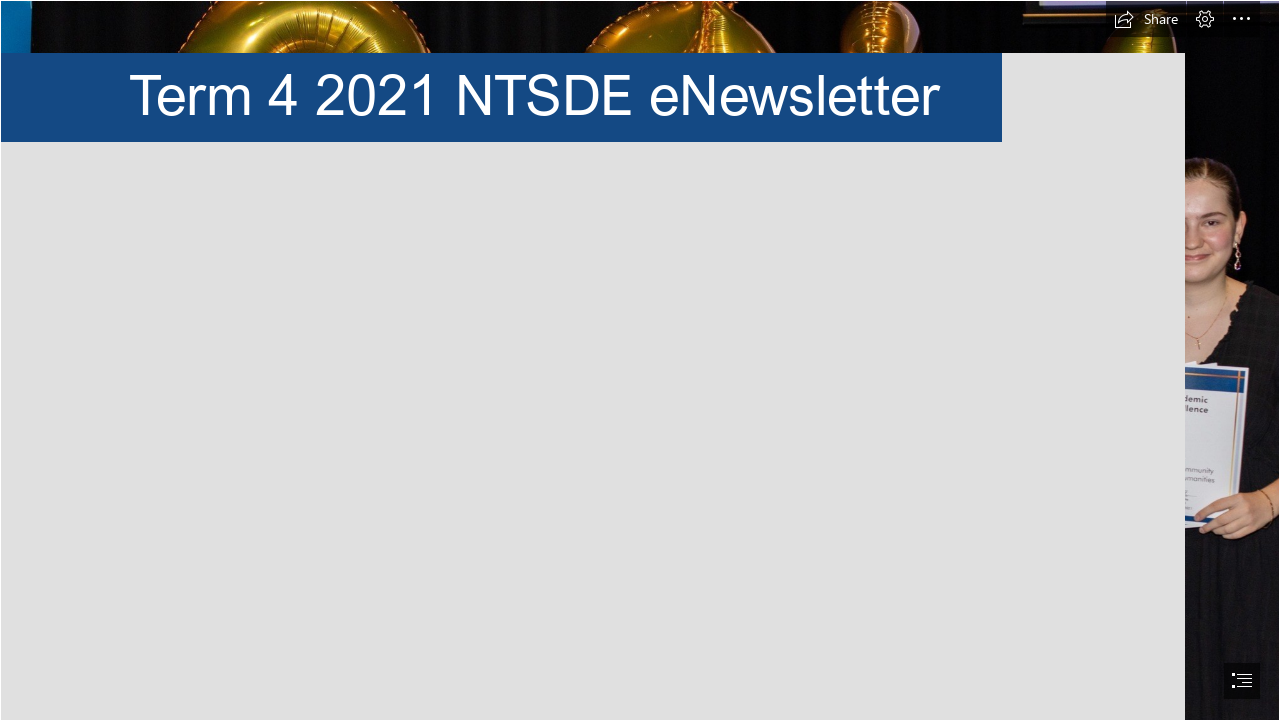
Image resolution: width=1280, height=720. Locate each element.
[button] (1146, 19)
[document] (640, 360)
